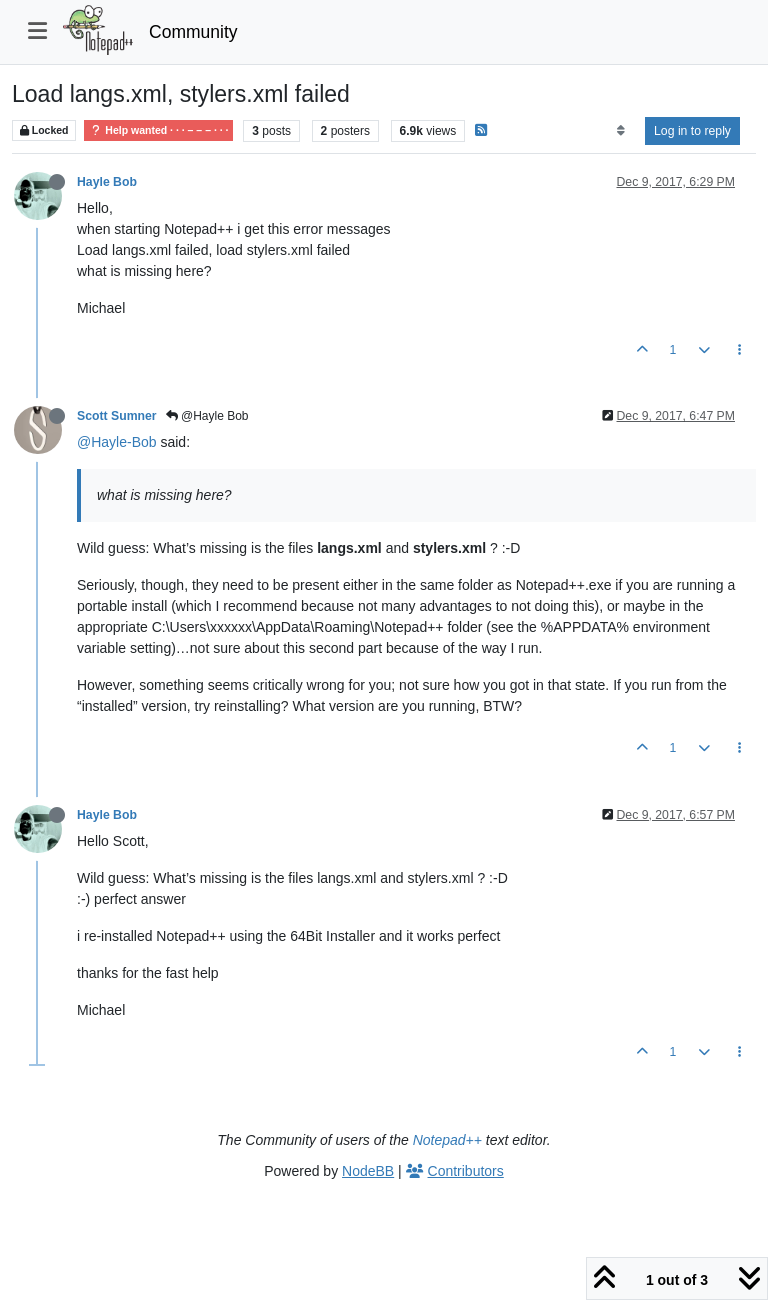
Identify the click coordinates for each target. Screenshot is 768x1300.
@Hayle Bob (207, 416)
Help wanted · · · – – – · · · (158, 130)
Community (193, 32)
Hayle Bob (107, 182)
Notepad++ (447, 1140)
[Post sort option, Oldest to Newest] (620, 131)
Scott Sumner (117, 416)
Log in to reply (692, 131)
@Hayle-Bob (117, 442)
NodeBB (368, 1171)
